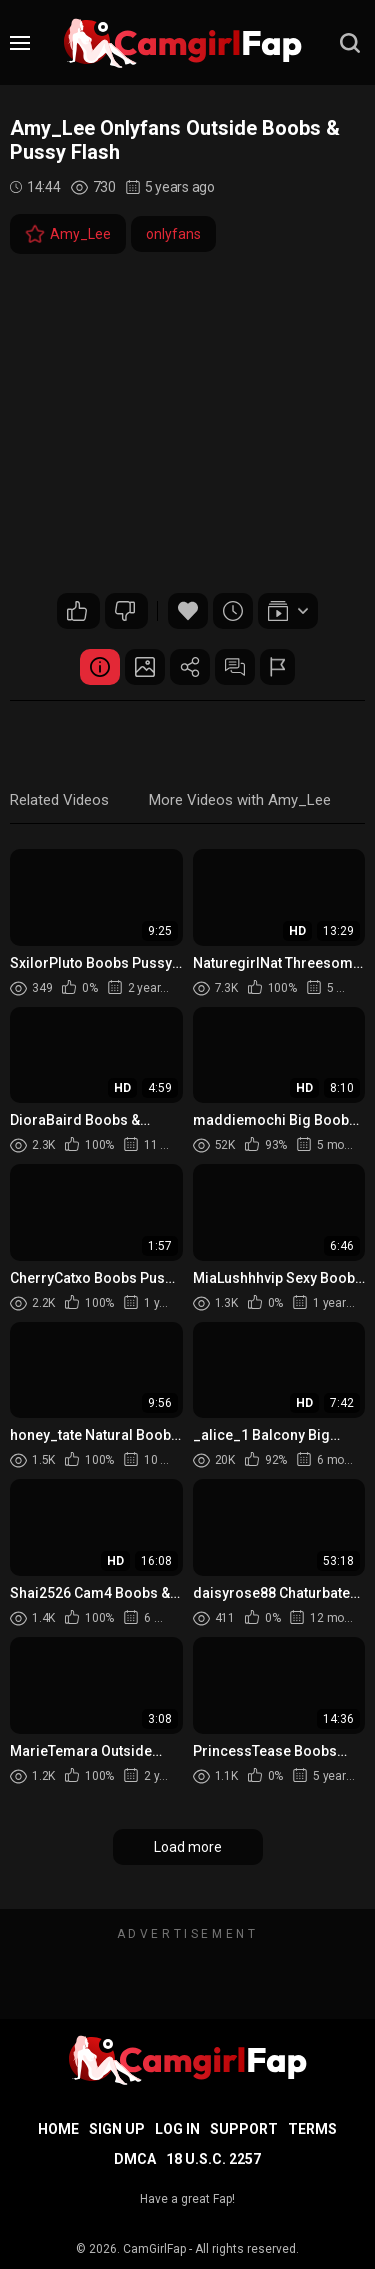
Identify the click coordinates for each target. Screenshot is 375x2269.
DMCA (135, 2159)
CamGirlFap (154, 2249)
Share (190, 667)
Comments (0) (235, 667)
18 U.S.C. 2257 (213, 2159)
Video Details (100, 667)
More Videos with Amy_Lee (240, 800)
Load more (188, 1847)
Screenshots (145, 667)
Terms (312, 2129)
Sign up (117, 2129)
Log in (177, 2129)
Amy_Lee (68, 234)
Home (58, 2129)
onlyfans (173, 234)
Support (244, 2129)
